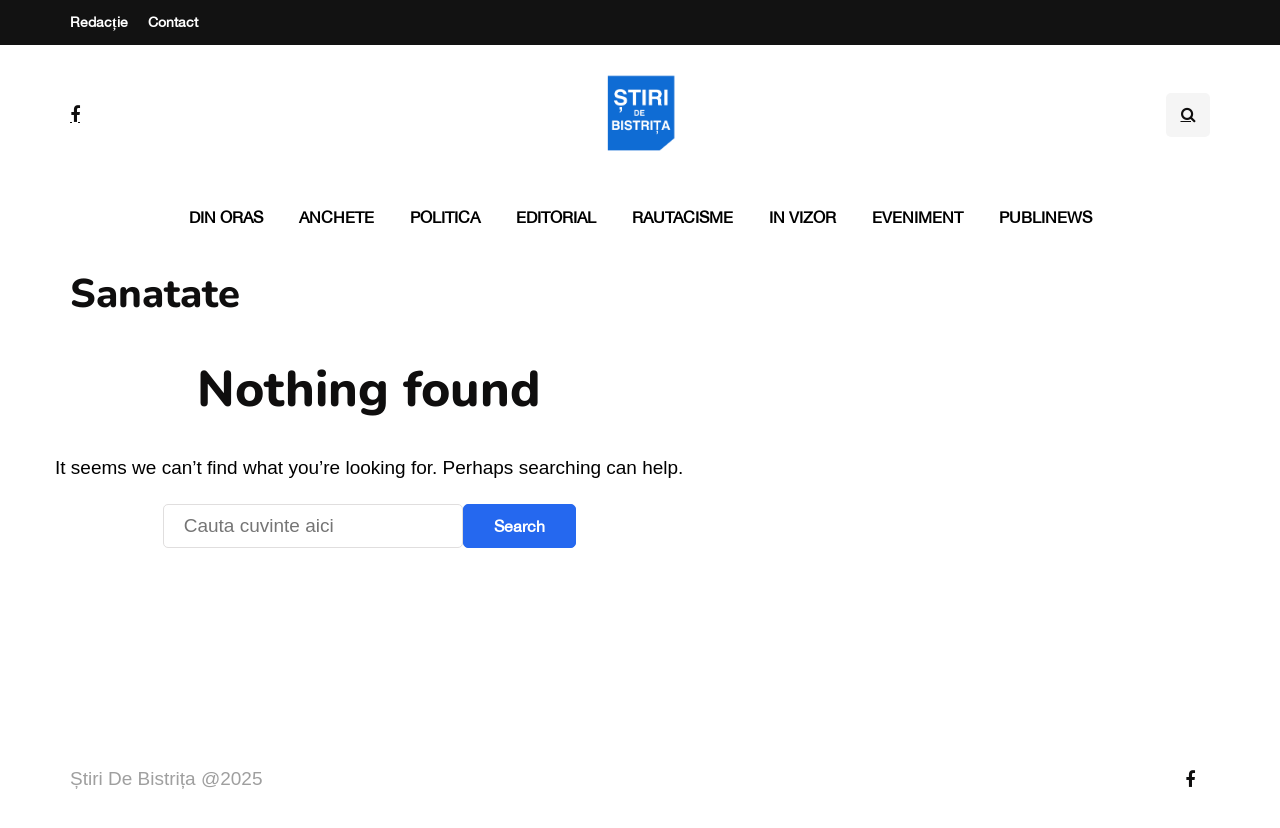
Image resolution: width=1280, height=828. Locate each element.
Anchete (336, 217)
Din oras (226, 217)
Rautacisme (682, 217)
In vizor (802, 217)
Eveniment (917, 217)
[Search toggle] (1188, 115)
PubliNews (1045, 217)
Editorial (556, 217)
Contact (173, 22)
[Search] (313, 526)
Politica (445, 217)
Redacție (99, 22)
